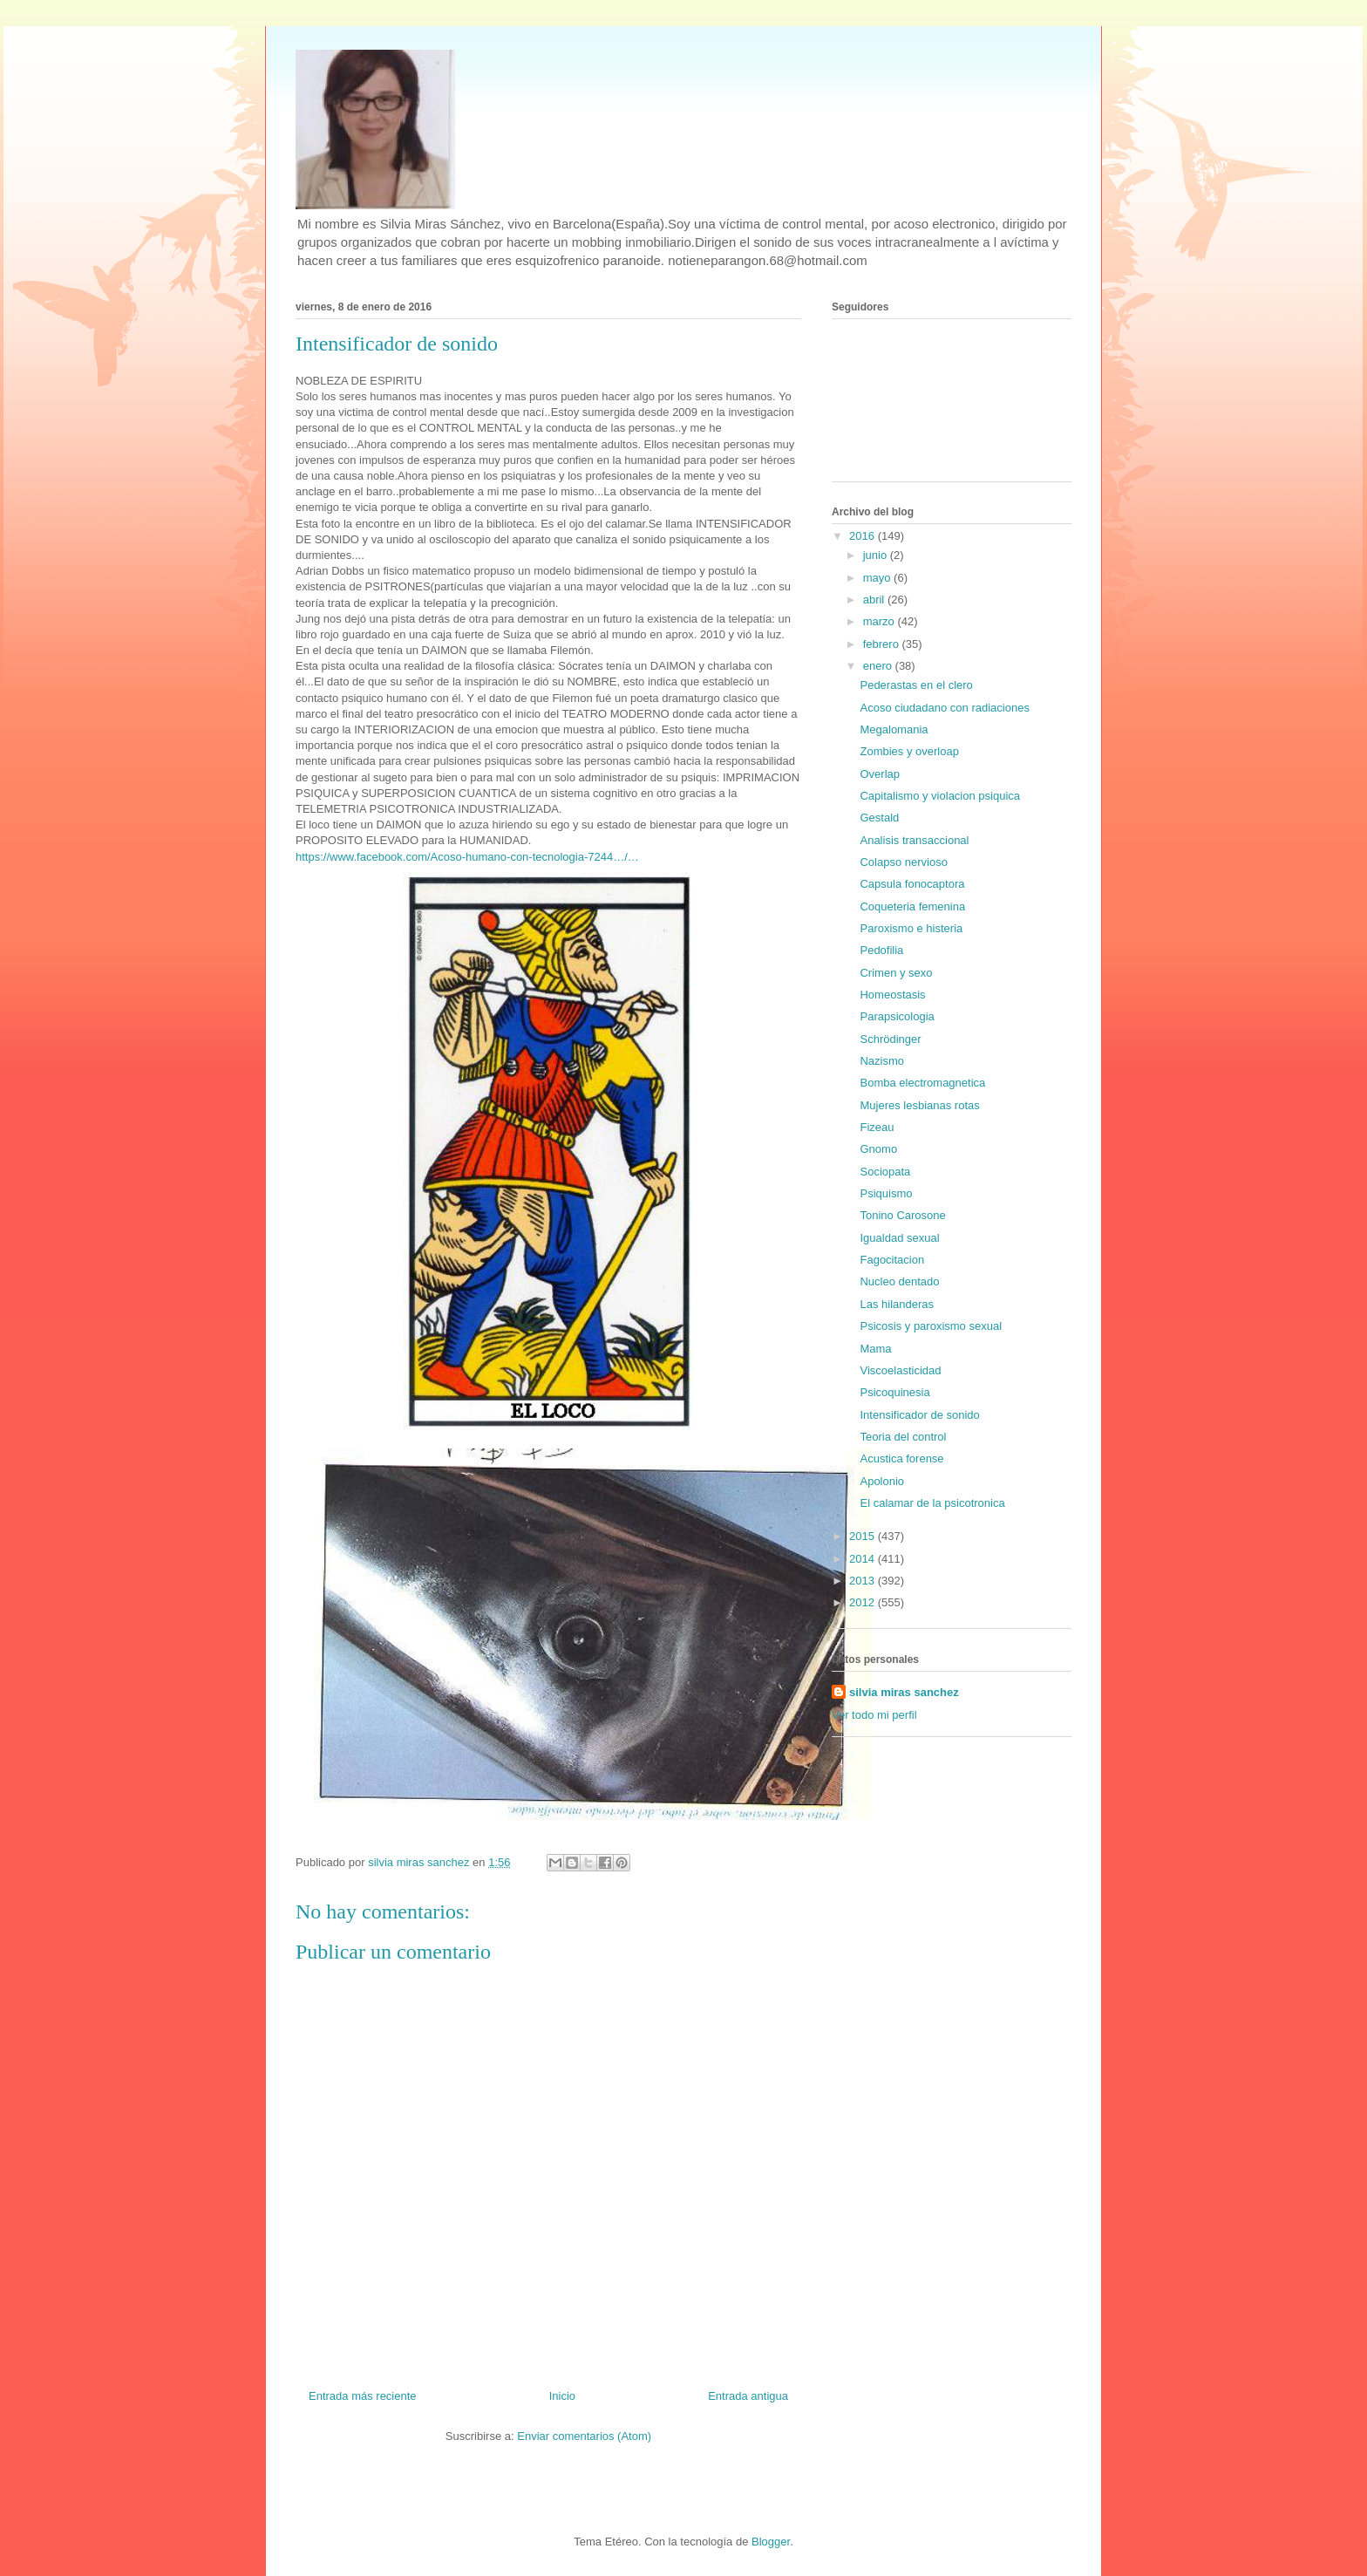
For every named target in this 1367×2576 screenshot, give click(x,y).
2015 (863, 1536)
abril (875, 599)
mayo (878, 577)
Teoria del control (903, 1436)
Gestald (879, 817)
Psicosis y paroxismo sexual (931, 1325)
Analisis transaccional (914, 840)
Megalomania (894, 729)
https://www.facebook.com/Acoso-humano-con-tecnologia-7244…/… (467, 856)
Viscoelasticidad (900, 1370)
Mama (875, 1348)
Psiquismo (886, 1193)
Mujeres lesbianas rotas (919, 1105)
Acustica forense (901, 1458)
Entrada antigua (748, 2395)
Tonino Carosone (902, 1215)
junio (876, 555)
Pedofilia (881, 950)
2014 (863, 1558)
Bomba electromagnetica (922, 1082)
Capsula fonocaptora (912, 883)
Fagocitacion (892, 1259)
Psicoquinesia (894, 1392)
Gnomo (878, 1148)
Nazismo (882, 1060)
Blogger (771, 2541)
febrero (882, 644)
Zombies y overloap (909, 751)
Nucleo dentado (899, 1281)
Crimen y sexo (896, 972)
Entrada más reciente (363, 2395)
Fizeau (877, 1127)
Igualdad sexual (899, 1237)
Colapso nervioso (903, 862)
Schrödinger (890, 1039)
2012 (863, 1602)
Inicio (562, 2395)
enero (879, 665)
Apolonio (882, 1481)
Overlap (880, 773)
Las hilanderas (897, 1304)
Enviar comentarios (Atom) (584, 2436)
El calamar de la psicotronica (932, 1502)
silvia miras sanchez (904, 1692)
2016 (863, 535)
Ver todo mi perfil (874, 1714)
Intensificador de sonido (919, 1414)
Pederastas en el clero (916, 685)
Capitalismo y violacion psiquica (940, 795)
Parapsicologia (897, 1016)
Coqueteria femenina (912, 906)
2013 (863, 1580)
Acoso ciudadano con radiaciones (944, 707)
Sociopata (885, 1171)
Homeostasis (892, 994)
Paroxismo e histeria (911, 928)
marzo (880, 621)
